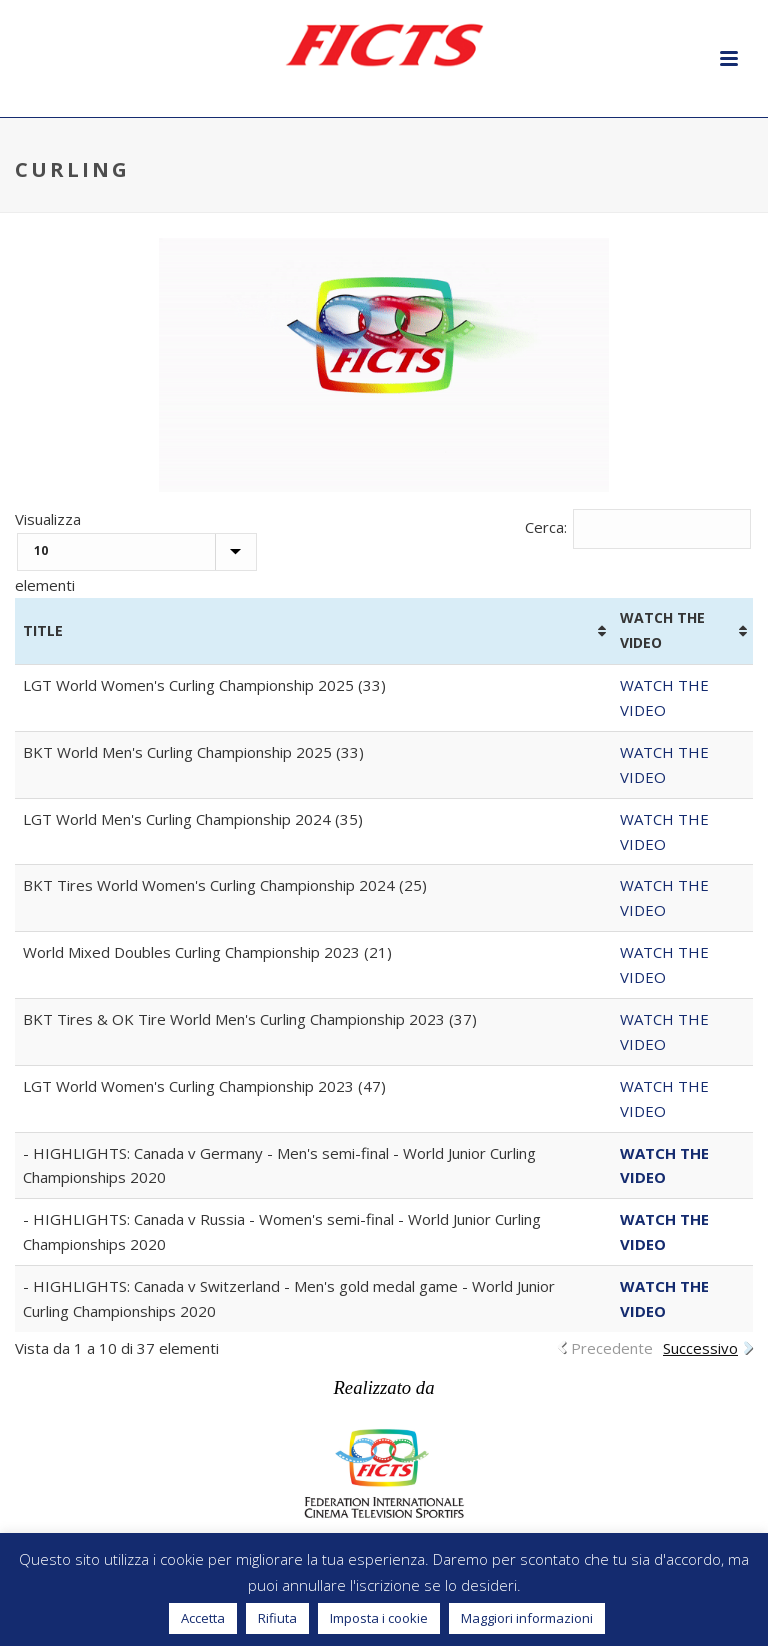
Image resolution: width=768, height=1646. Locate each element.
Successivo (700, 1348)
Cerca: (638, 527)
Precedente (612, 1348)
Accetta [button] (203, 1618)
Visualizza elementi (136, 552)
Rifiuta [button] (277, 1618)
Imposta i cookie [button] (379, 1618)
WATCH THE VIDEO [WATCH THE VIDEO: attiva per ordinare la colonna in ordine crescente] (662, 630)
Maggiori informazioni (527, 1618)
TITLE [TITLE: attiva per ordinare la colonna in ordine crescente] (43, 630)
